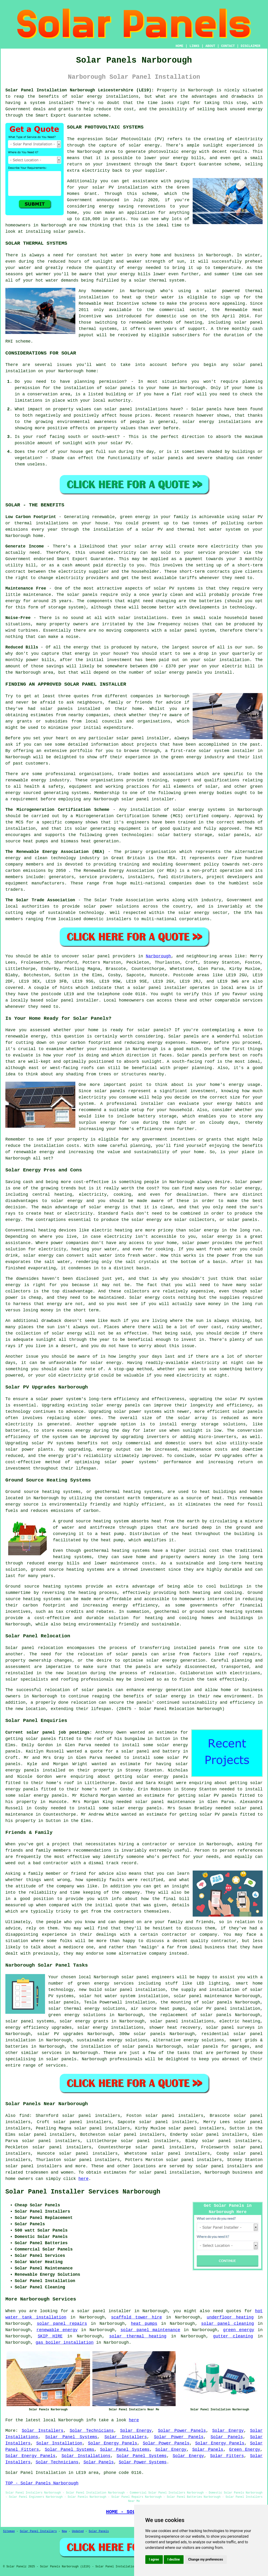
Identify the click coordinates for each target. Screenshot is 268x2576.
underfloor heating (230, 2317)
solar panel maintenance (150, 2330)
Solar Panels (227, 2437)
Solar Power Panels (182, 2430)
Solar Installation (59, 2443)
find (24, 2115)
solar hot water (98, 1996)
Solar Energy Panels (112, 2443)
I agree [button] (154, 2559)
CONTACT (228, 46)
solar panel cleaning (227, 2323)
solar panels (68, 231)
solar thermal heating (137, 2336)
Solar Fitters (227, 2456)
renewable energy (25, 780)
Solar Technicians (92, 2430)
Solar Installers (42, 2430)
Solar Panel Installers (38, 2531)
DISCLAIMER (250, 46)
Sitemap (9, 2531)
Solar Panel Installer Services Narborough (82, 2191)
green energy (238, 2330)
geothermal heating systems (128, 1491)
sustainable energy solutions (112, 2040)
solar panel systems (29, 2021)
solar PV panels (217, 1795)
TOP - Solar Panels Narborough (41, 2483)
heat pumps (144, 2323)
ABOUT (210, 46)
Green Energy (244, 2449)
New (64, 2531)
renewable (140, 322)
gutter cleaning (233, 2336)
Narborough (158, 956)
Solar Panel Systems (71, 2437)
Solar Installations (86, 2456)
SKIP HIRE (50, 2336)
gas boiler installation (65, 2342)
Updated (78, 2531)
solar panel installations (182, 2021)
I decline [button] (173, 2559)
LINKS (194, 46)
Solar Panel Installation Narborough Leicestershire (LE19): (79, 90)
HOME (180, 46)
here (83, 2178)
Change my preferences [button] (205, 2559)
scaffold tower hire (136, 2317)
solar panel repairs (62, 2323)
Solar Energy (136, 2430)
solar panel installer (142, 738)
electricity (96, 170)
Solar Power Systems (143, 2462)
